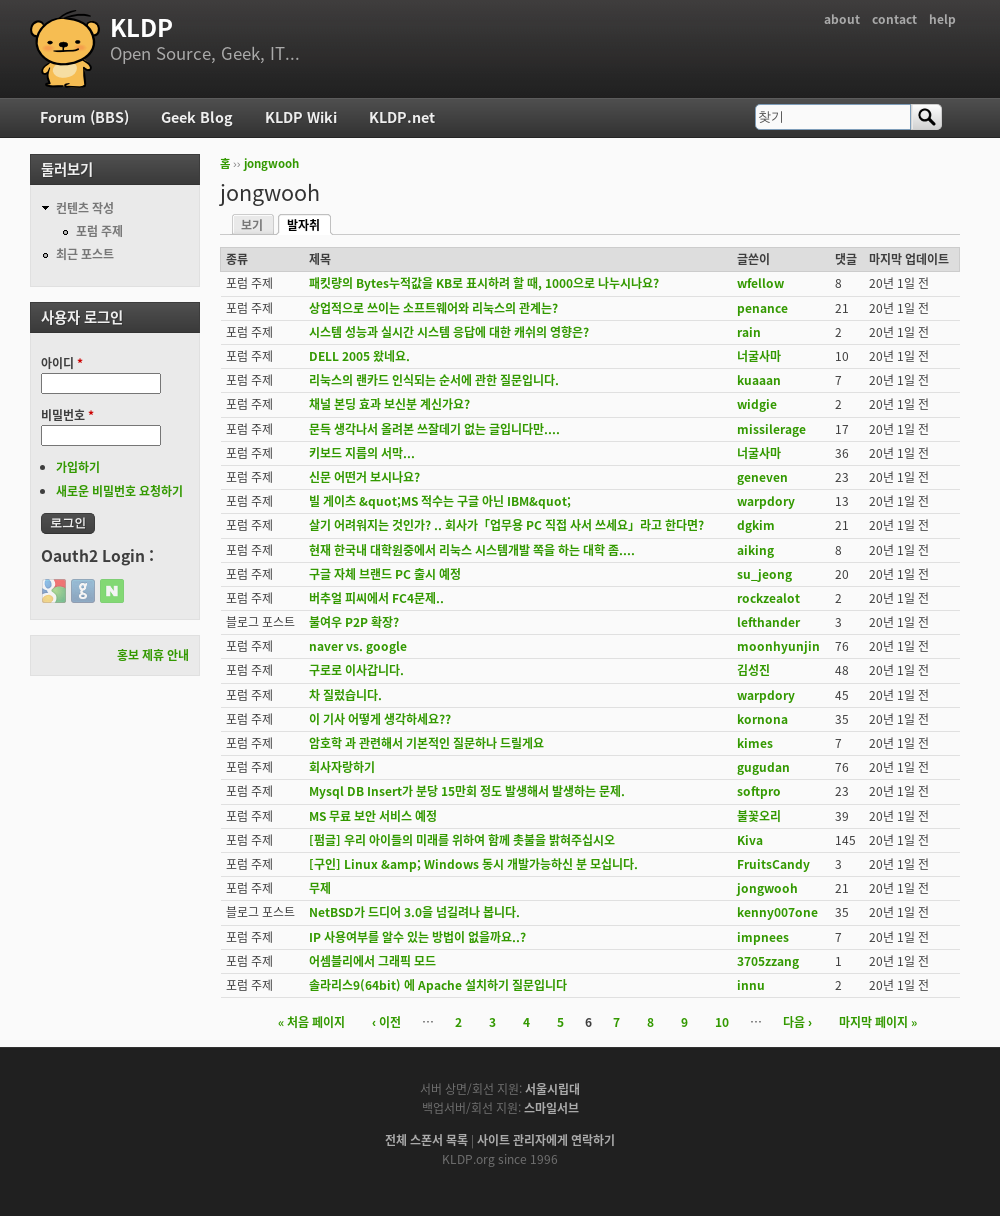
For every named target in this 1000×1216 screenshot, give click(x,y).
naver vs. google (358, 646)
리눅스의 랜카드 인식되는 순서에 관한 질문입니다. (434, 380)
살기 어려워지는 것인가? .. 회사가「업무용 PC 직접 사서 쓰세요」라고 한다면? (506, 525)
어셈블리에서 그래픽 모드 (372, 961)
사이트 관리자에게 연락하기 (546, 1140)
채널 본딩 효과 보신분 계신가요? (389, 404)
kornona (762, 719)
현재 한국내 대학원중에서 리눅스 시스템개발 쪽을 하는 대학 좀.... (472, 550)
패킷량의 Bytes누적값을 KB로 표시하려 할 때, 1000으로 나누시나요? (484, 283)
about (842, 19)
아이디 (62, 363)
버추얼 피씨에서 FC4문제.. (376, 598)
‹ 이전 (386, 1022)
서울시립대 (552, 1089)
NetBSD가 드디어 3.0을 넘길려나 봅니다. (414, 912)
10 (722, 1022)
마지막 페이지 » (878, 1022)
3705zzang (768, 961)
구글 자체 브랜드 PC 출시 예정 (385, 574)
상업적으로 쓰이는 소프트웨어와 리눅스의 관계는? (433, 308)
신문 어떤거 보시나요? (364, 477)
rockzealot (768, 598)
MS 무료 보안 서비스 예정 (373, 816)
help (942, 19)
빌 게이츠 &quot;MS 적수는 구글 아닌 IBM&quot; (440, 501)
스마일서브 (551, 1108)
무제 (320, 888)
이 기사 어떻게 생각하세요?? (380, 719)
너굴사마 (759, 356)
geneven (762, 477)
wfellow (760, 283)
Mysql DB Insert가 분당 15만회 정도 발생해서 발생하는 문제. (467, 791)
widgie (757, 404)
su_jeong (764, 574)
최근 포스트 (85, 254)
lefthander (768, 622)
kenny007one (777, 912)
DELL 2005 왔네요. (359, 356)
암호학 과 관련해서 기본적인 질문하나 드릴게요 (426, 743)
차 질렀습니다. (345, 695)
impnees (763, 937)
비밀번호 (67, 415)
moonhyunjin (778, 646)
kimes (755, 743)
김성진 (753, 670)
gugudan (763, 767)
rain (749, 332)
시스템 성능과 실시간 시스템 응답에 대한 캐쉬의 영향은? (449, 332)
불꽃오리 (759, 816)
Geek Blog (197, 117)
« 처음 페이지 (311, 1022)
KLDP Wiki (301, 117)
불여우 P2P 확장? (354, 622)
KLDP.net (402, 117)
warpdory (766, 501)
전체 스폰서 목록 (426, 1140)
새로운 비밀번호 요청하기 (119, 491)
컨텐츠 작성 (85, 208)
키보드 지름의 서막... (362, 453)
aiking (755, 550)
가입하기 (78, 467)
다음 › (797, 1022)
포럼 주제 (99, 231)
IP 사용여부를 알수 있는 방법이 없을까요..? (417, 937)
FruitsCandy (773, 864)
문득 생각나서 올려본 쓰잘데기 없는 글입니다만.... (434, 429)
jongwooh (271, 163)
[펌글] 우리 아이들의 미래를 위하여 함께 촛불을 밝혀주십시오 (462, 840)
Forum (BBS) (84, 117)
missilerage (771, 429)
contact (894, 19)
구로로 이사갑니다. (356, 670)
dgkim (756, 525)
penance (762, 308)
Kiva (750, 840)
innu (751, 985)
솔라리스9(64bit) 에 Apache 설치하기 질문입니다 (438, 985)
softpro (759, 791)
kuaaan (759, 380)
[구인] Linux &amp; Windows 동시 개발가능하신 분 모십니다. (473, 864)
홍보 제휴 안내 (153, 655)
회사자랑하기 (342, 767)
